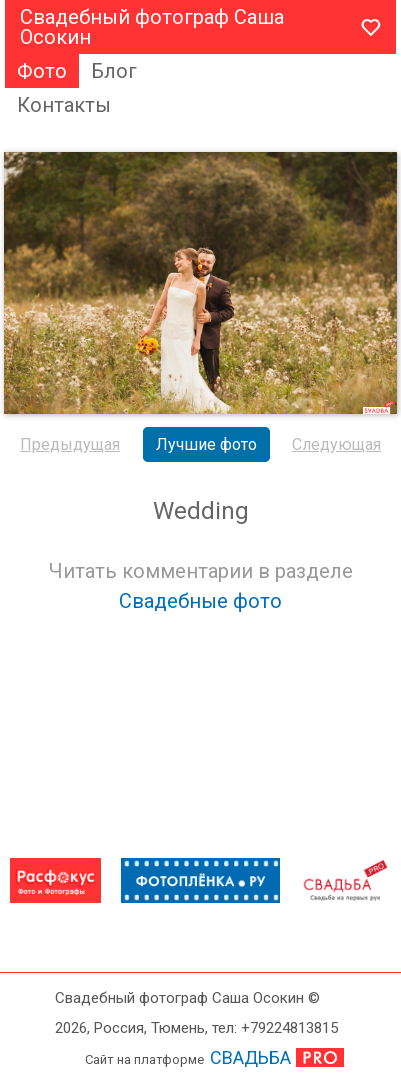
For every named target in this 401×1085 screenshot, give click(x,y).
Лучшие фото (206, 444)
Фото (42, 71)
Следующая (336, 444)
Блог (114, 71)
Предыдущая (70, 444)
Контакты (64, 105)
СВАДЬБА (250, 1057)
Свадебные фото (200, 601)
